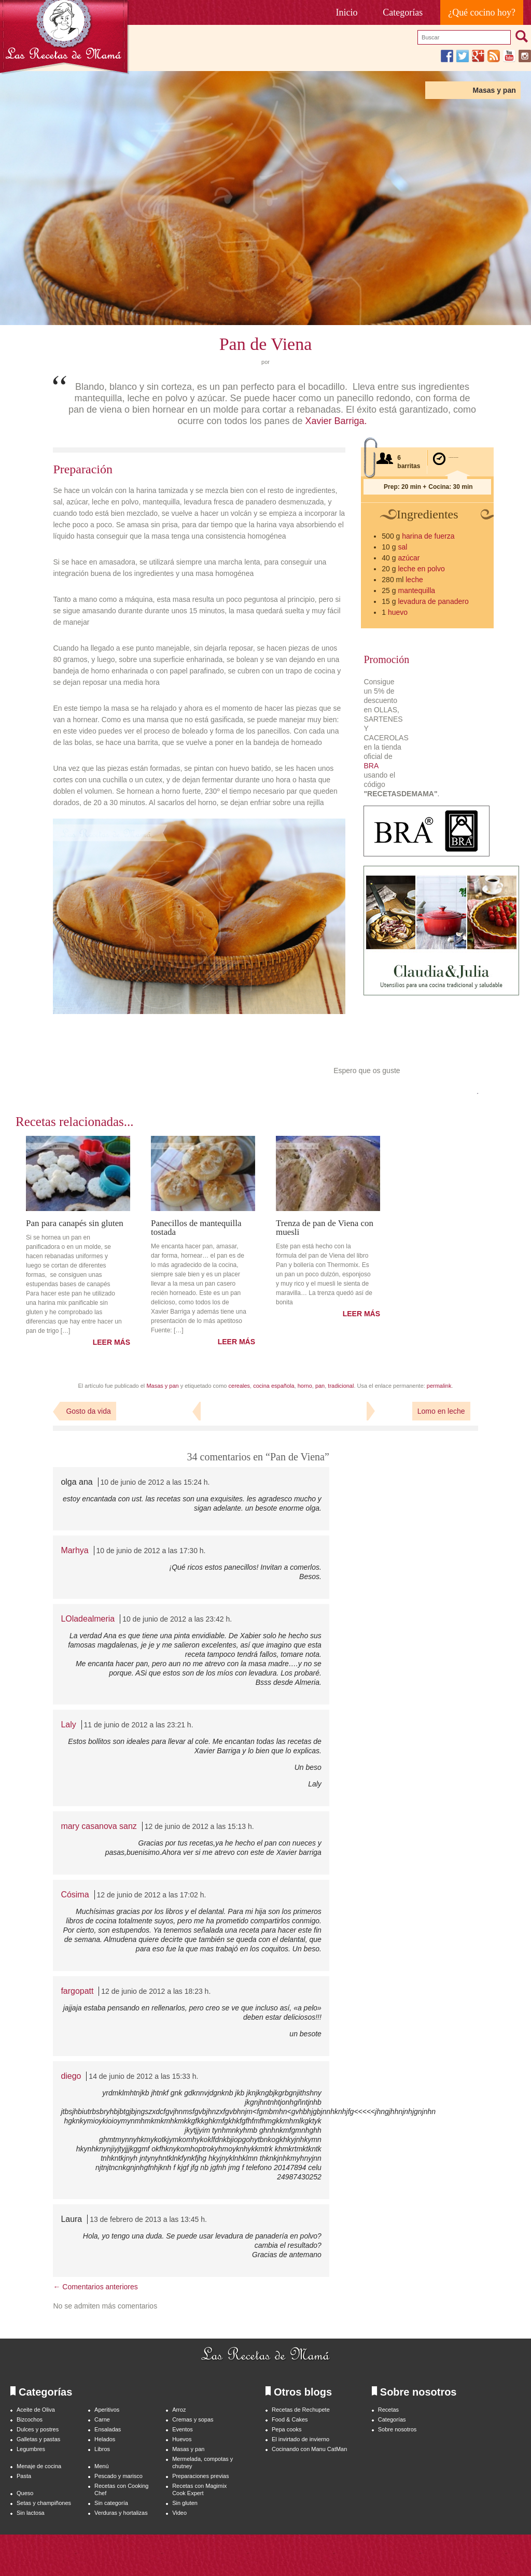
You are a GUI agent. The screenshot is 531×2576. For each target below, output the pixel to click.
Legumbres (31, 2449)
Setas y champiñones (44, 2503)
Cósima (75, 1894)
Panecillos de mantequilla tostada (196, 1227)
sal (402, 547)
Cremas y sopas (192, 2419)
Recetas (388, 2409)
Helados (104, 2439)
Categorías (403, 12)
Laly (68, 1724)
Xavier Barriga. (336, 421)
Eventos (182, 2429)
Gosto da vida (88, 1411)
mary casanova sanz (98, 1826)
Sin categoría (111, 2503)
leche (414, 579)
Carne (102, 2419)
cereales (239, 1386)
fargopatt (77, 1991)
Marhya (74, 1550)
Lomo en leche (441, 1411)
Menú (101, 2466)
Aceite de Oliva (36, 2409)
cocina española (273, 1386)
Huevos (181, 2439)
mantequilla (416, 590)
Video (179, 2513)
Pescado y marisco (118, 2476)
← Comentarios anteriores (95, 2287)
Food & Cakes (290, 2419)
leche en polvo (421, 569)
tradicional (341, 1386)
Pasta (24, 2476)
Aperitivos (106, 2409)
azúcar (409, 558)
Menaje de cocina (39, 2466)
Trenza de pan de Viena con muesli (324, 1227)
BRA (371, 766)
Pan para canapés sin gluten (74, 1223)
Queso (25, 2493)
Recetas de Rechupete (301, 2409)
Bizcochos (30, 2419)
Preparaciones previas (200, 2476)
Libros (102, 2449)
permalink (439, 1386)
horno (305, 1386)
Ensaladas (107, 2429)
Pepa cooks (286, 2429)
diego (71, 2076)
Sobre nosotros (397, 2429)
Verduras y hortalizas (121, 2513)
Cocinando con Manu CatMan (309, 2449)
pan (320, 1386)
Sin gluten (185, 2503)
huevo (398, 612)
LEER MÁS (111, 1342)
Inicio (347, 12)
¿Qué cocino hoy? (481, 12)
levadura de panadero (433, 601)
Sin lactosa (31, 2513)
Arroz (179, 2409)
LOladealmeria (88, 1618)
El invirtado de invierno (300, 2439)
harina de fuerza (428, 536)
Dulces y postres (38, 2429)
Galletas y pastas (38, 2439)
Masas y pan (493, 90)
